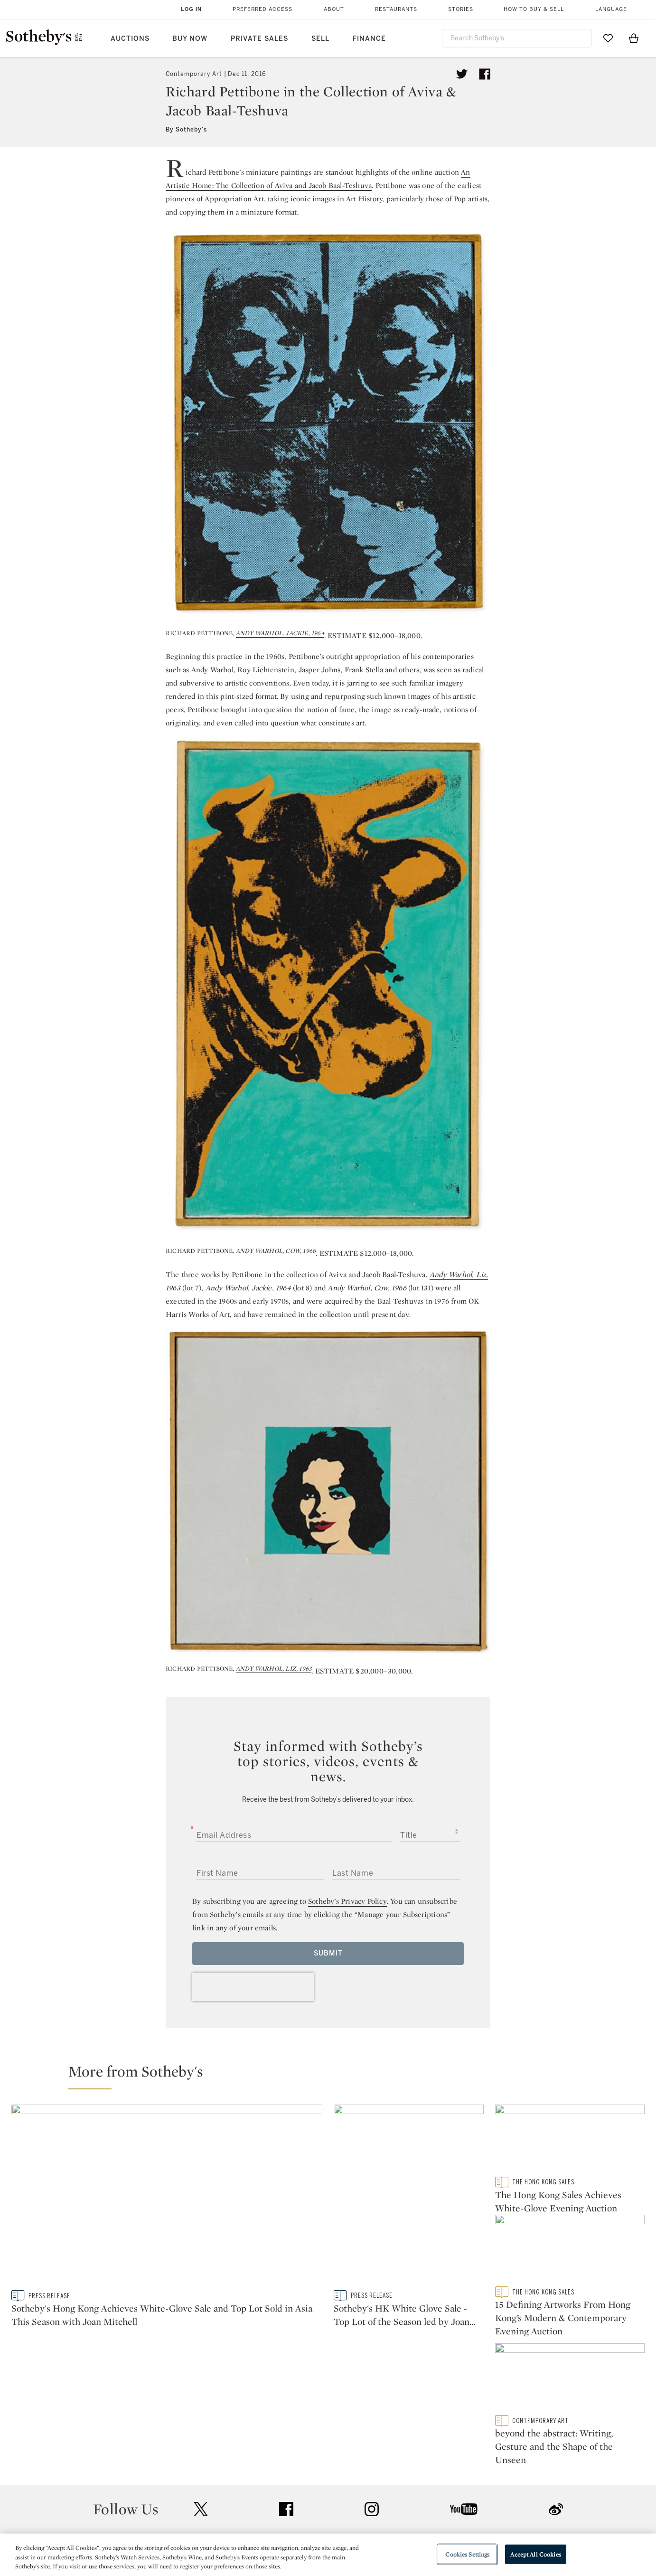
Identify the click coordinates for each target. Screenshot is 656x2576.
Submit (328, 1953)
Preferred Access (262, 9)
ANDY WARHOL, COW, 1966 (276, 1251)
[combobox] (517, 38)
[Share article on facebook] (484, 74)
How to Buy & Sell (534, 9)
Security (404, 2485)
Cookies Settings (467, 2554)
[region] (328, 2555)
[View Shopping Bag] (633, 37)
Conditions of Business (431, 2519)
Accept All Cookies (535, 2554)
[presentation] (253, 1987)
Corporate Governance (323, 2519)
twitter (201, 2426)
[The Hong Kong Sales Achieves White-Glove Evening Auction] (570, 2140)
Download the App (209, 2519)
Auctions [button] (130, 39)
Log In (191, 9)
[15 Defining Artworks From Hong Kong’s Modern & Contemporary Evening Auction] (570, 2256)
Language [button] (611, 9)
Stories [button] (460, 9)
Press (293, 2485)
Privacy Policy (307, 2502)
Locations (194, 2502)
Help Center (197, 2485)
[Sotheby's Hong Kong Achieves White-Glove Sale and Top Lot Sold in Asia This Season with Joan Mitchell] (166, 2197)
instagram (372, 2426)
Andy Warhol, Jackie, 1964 (248, 1288)
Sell (320, 39)
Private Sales (259, 39)
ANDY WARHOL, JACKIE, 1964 (280, 633)
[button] (333, 2075)
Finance (369, 39)
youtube (464, 2426)
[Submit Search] (581, 38)
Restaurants (396, 9)
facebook (286, 2426)
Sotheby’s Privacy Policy (347, 1901)
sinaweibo (556, 2426)
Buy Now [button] (189, 39)
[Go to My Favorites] (608, 37)
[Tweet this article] (462, 74)
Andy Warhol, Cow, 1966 (367, 1288)
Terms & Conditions (424, 2502)
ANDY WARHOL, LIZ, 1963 (273, 1668)
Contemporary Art (194, 74)
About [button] (334, 9)
